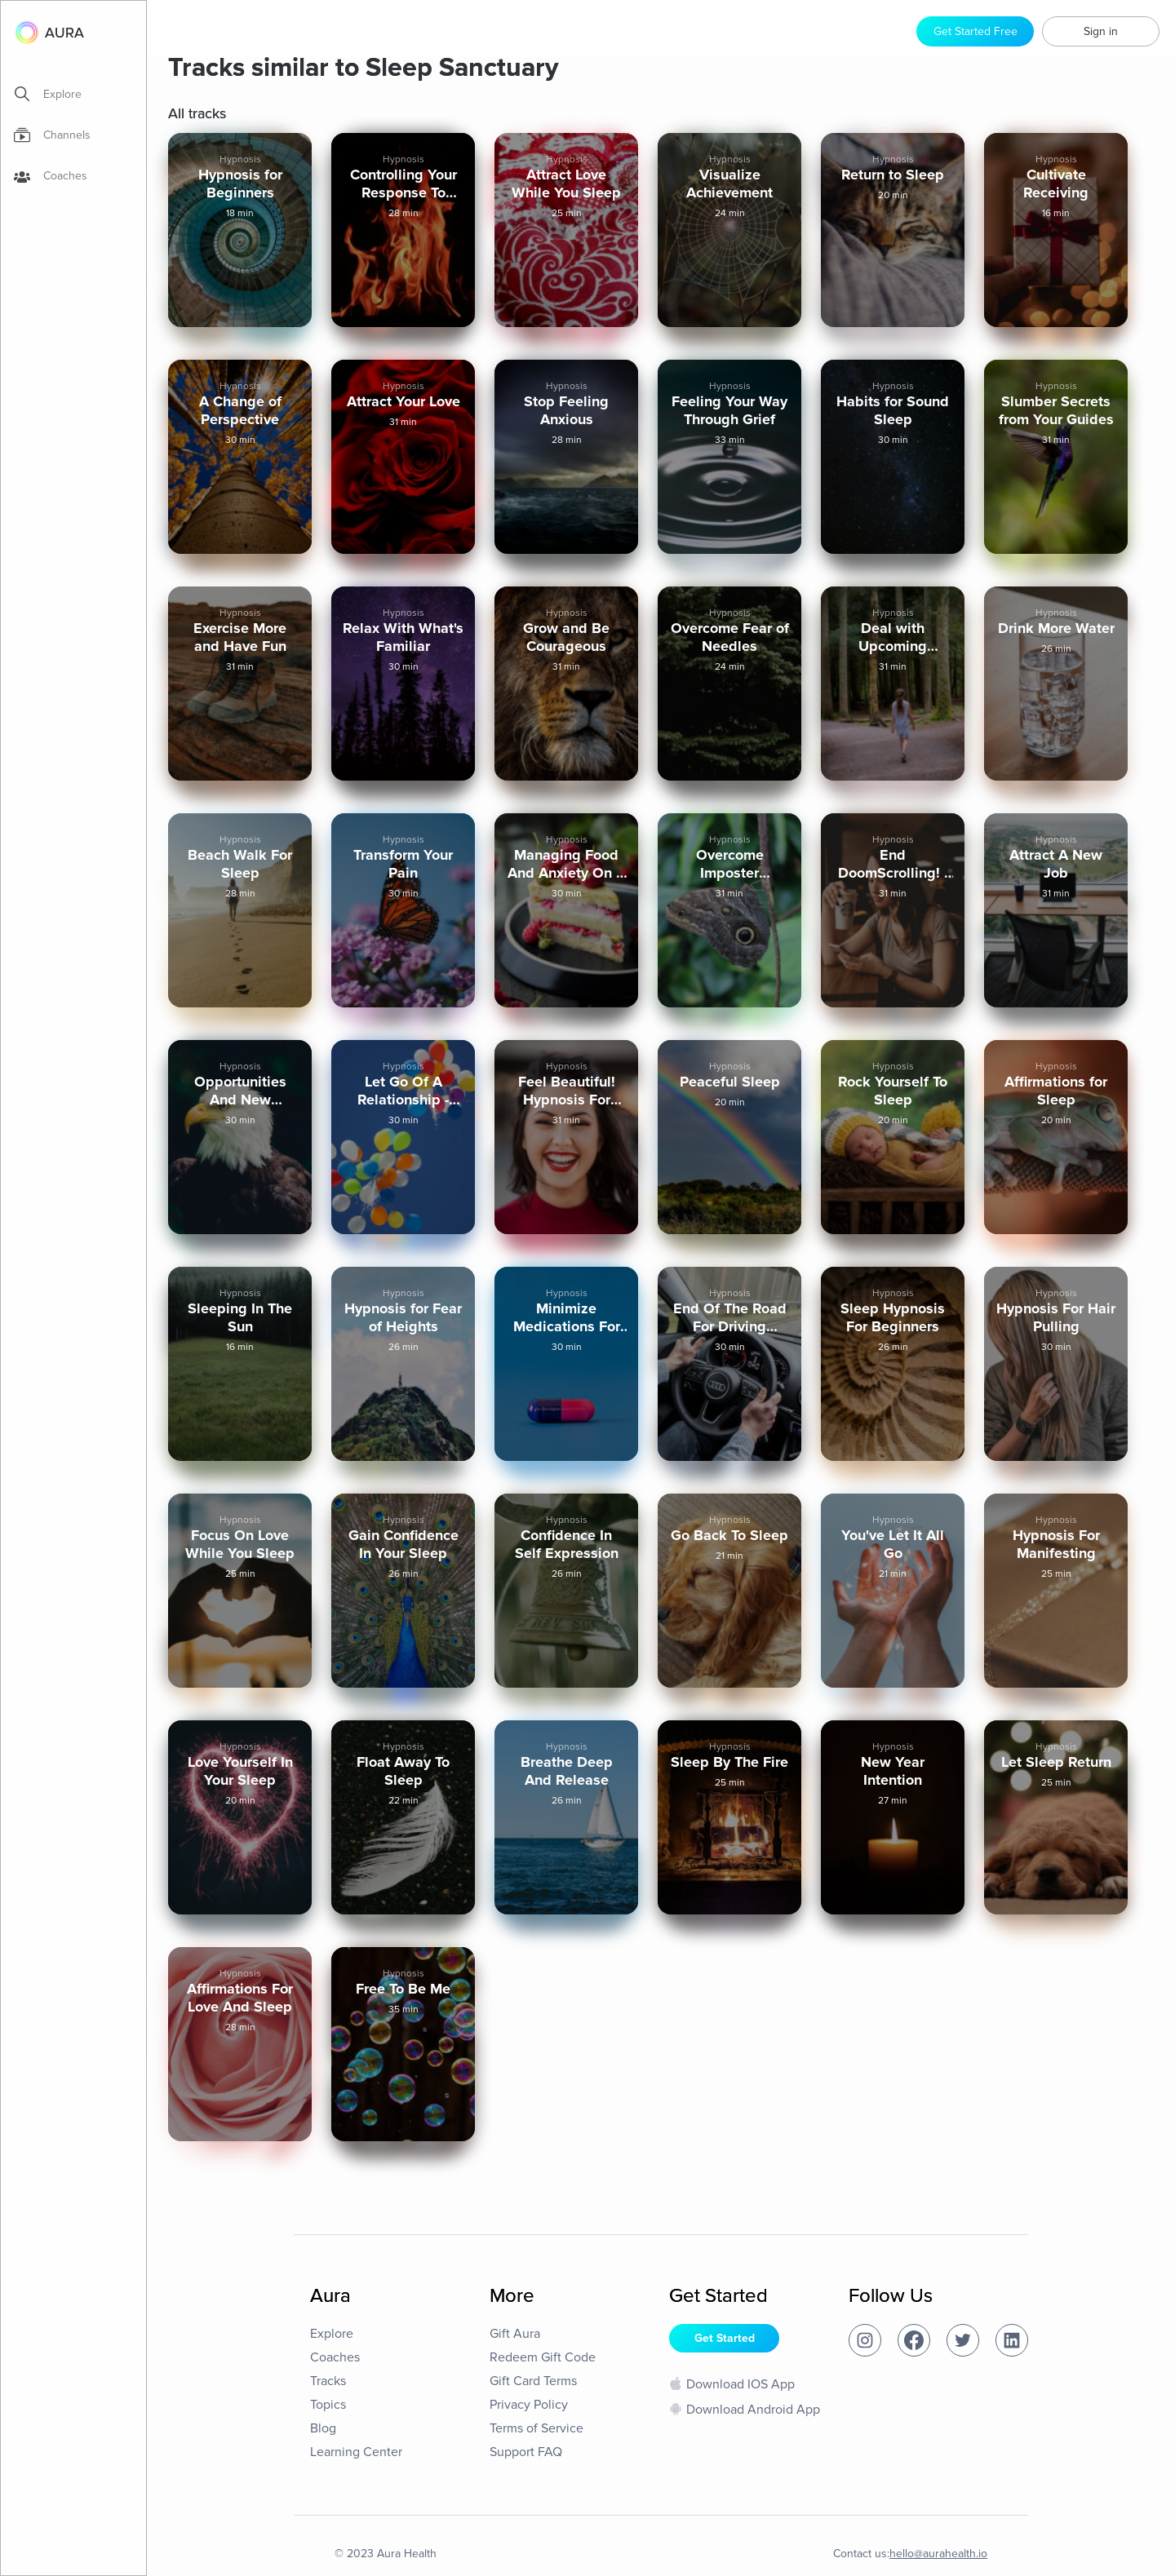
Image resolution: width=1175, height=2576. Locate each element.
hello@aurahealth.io (938, 2554)
